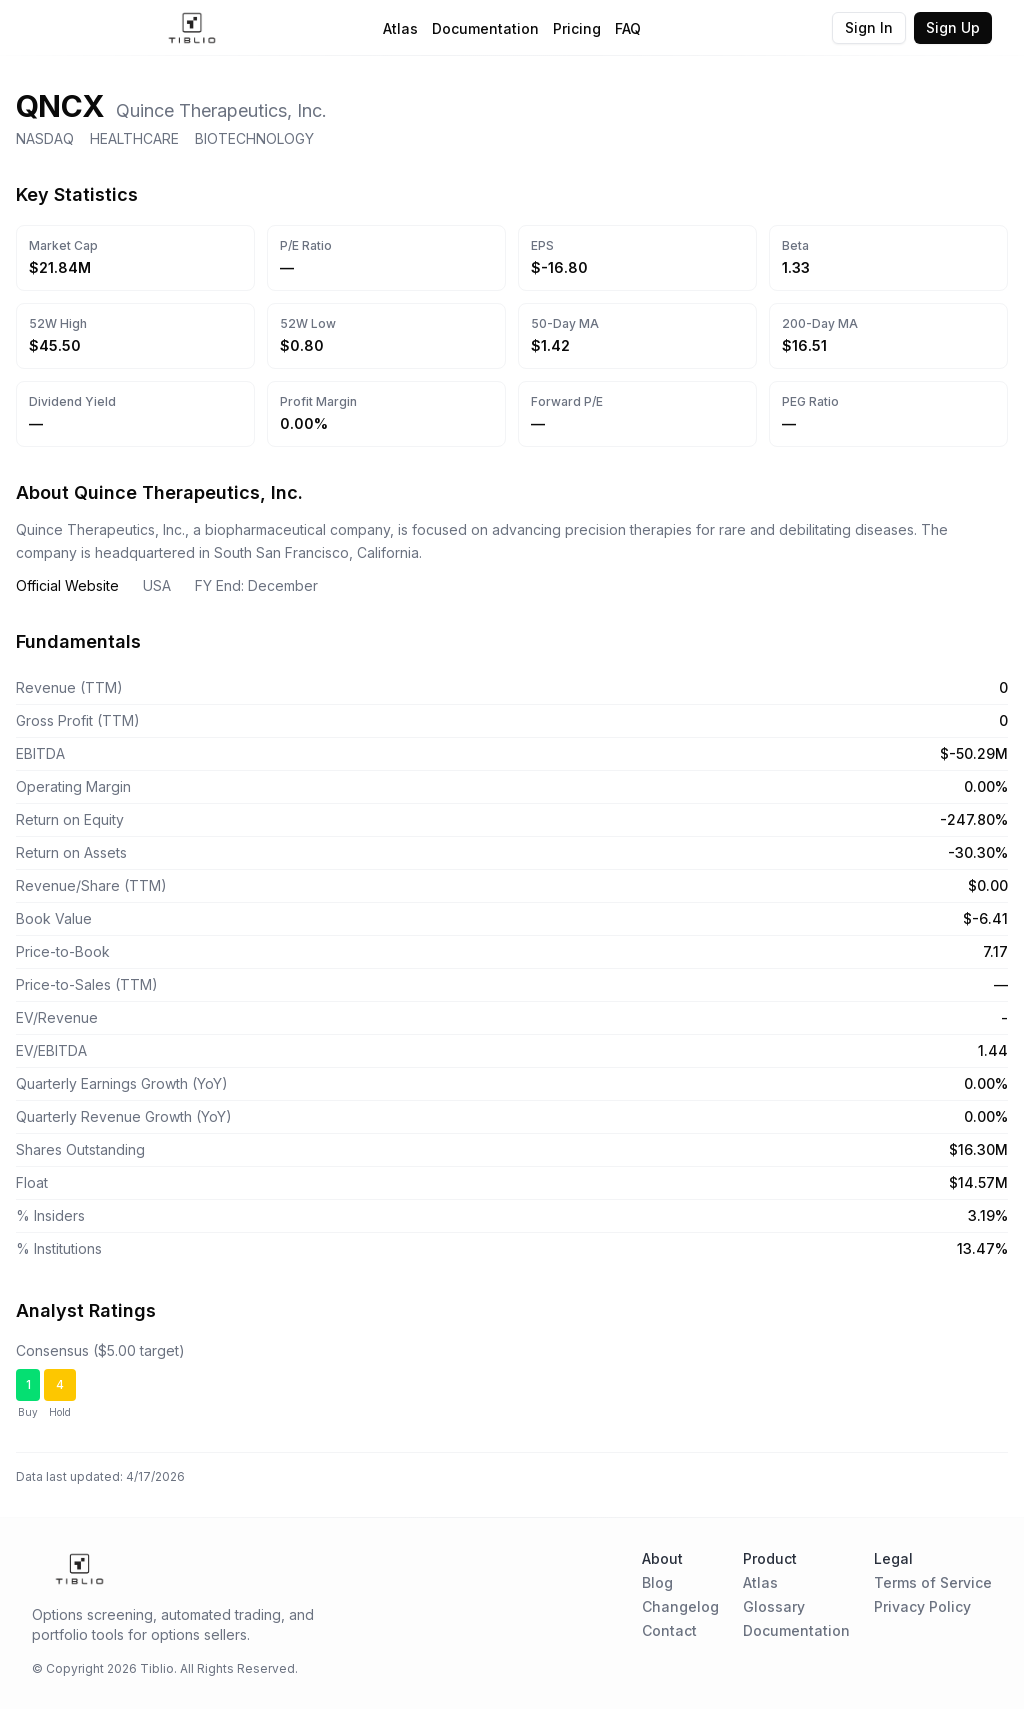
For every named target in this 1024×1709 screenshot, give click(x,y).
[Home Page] (192, 28)
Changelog (680, 1606)
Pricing (577, 28)
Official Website (67, 585)
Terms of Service (933, 1582)
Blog (657, 1582)
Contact (669, 1630)
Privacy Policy (922, 1606)
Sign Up (953, 27)
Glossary (774, 1606)
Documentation (485, 28)
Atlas (400, 28)
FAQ (628, 28)
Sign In (869, 27)
